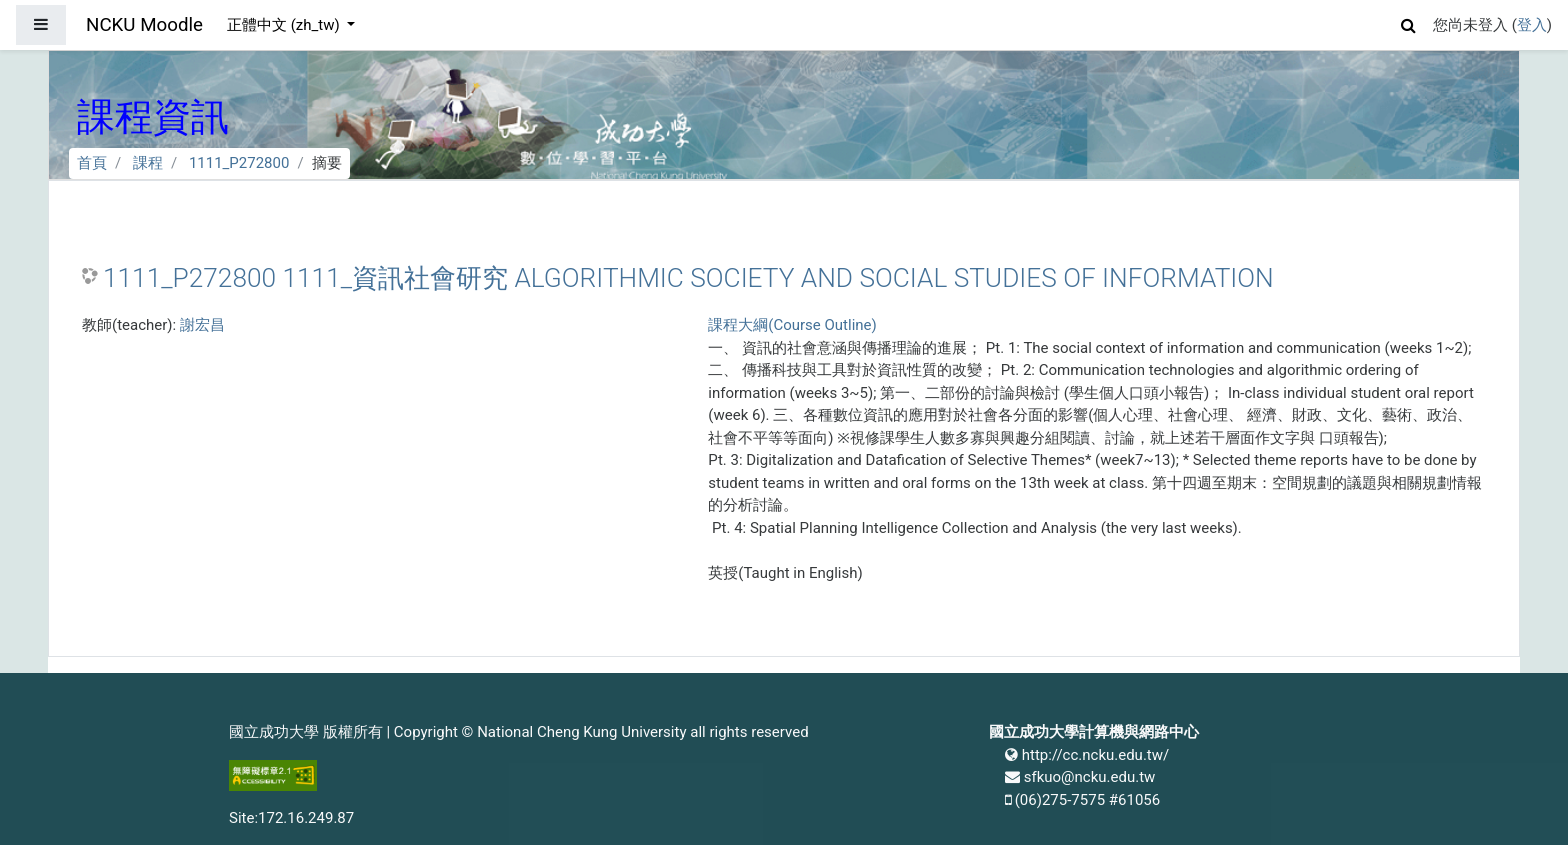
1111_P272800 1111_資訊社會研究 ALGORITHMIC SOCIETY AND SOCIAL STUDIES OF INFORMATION (688, 278)
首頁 (92, 163)
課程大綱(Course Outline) (792, 325)
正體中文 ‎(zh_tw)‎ (285, 25)
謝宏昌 (202, 325)
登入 (1532, 25)
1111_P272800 (239, 163)
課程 (148, 163)
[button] (1409, 22)
